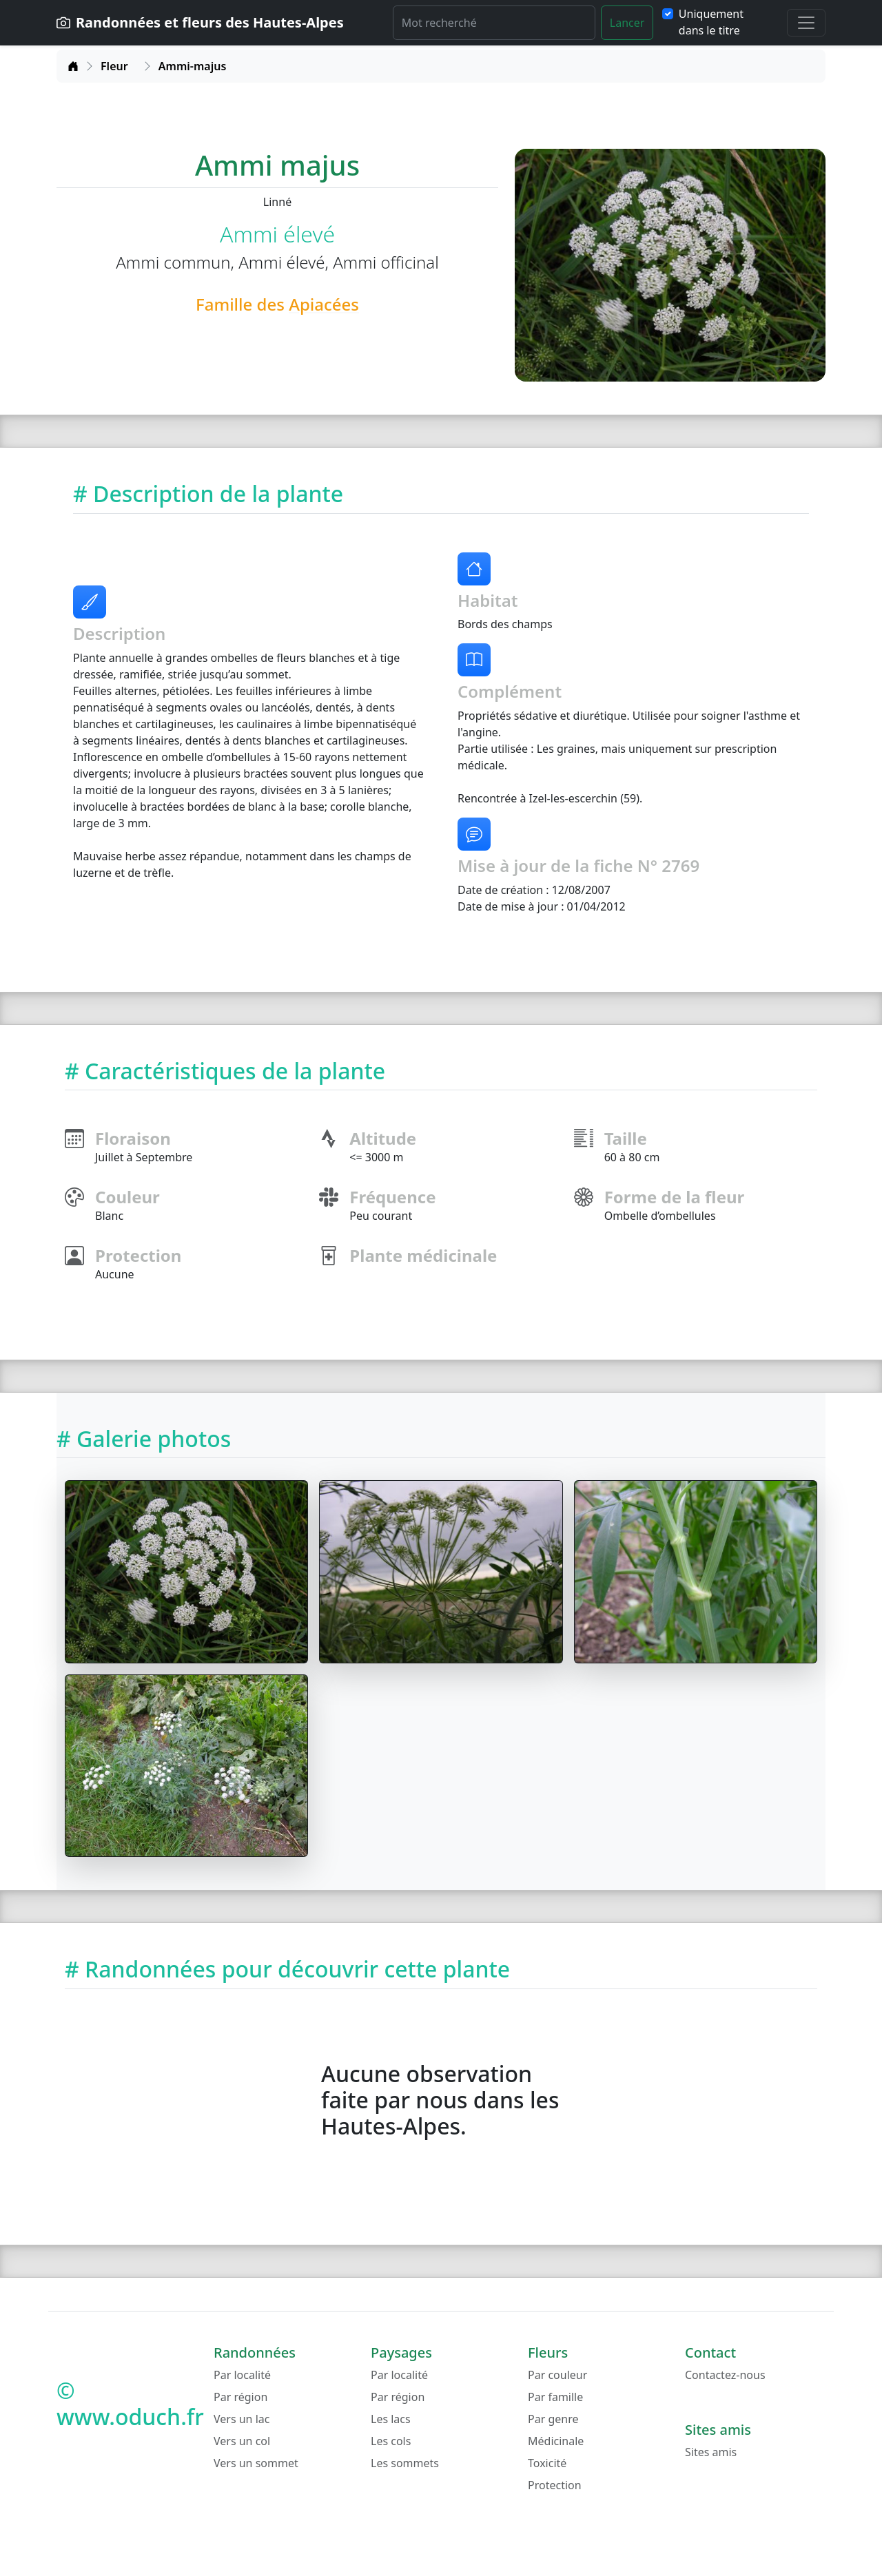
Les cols (391, 2441)
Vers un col (242, 2441)
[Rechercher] (494, 23)
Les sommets (405, 2463)
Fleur (114, 66)
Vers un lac (241, 2419)
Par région (240, 2396)
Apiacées (324, 304)
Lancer (627, 22)
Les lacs (391, 2419)
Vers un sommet (256, 2463)
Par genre (553, 2419)
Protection (555, 2485)
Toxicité (547, 2463)
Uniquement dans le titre (711, 22)
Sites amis (711, 2452)
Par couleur (557, 2374)
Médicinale (556, 2441)
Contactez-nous (725, 2374)
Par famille (555, 2396)
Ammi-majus (192, 66)
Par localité (242, 2374)
